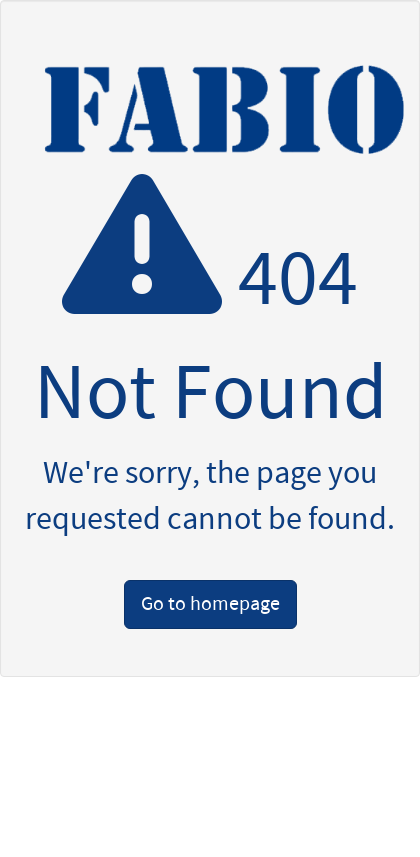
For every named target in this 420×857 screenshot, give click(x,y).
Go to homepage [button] (210, 604)
